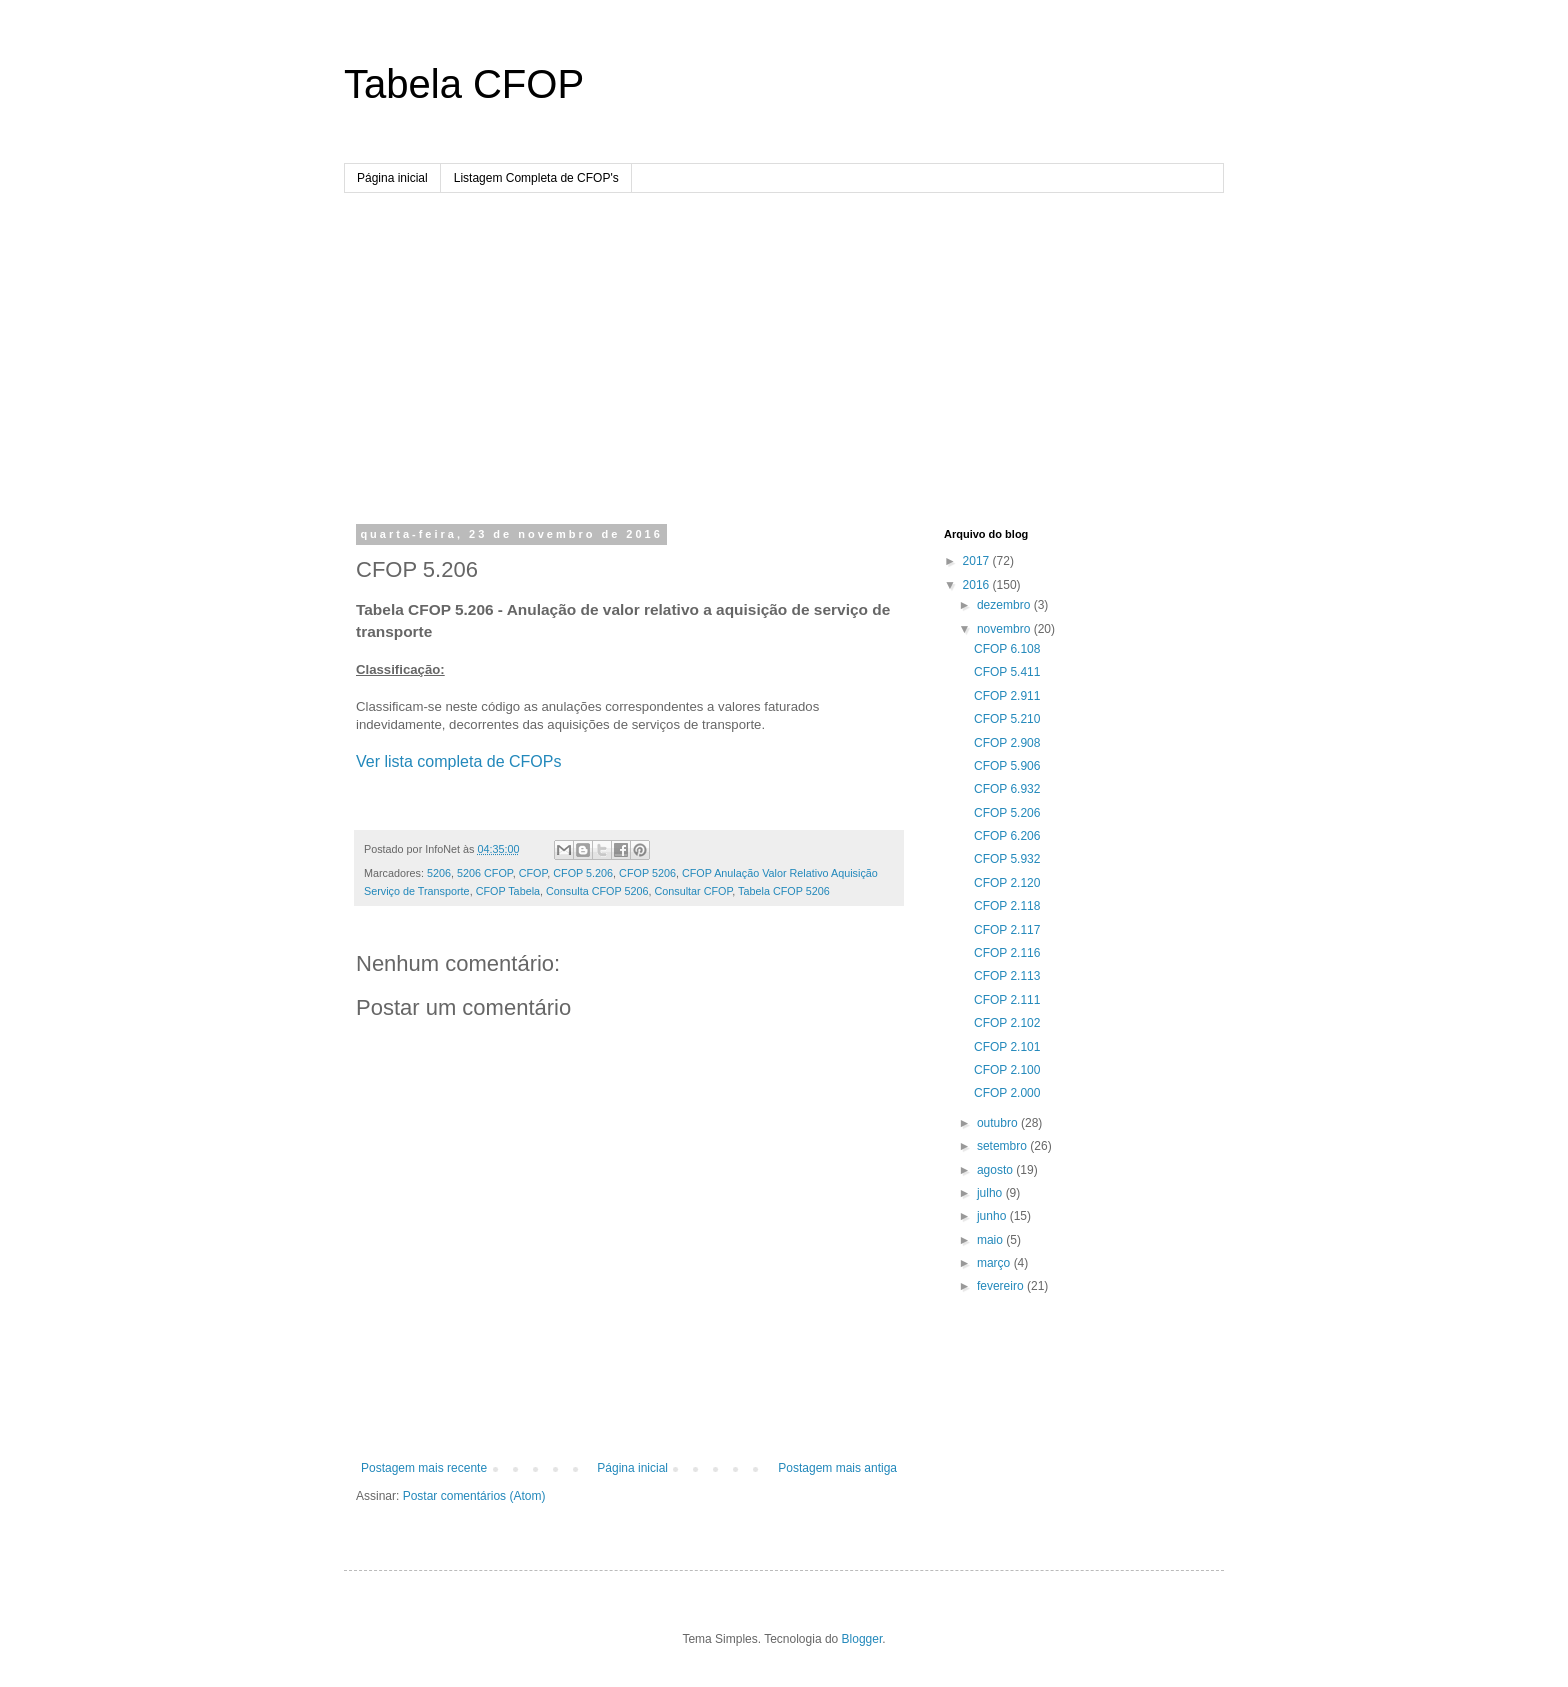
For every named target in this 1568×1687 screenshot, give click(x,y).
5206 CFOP (485, 873)
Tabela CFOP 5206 (784, 891)
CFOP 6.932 (1007, 789)
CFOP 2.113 (1007, 976)
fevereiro (1002, 1286)
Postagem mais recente (424, 1468)
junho (993, 1216)
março (995, 1263)
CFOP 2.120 (1007, 883)
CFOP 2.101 (1007, 1047)
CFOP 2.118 (1007, 906)
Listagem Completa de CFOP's (536, 178)
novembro (1005, 629)
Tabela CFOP (464, 84)
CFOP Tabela (508, 891)
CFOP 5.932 (1007, 859)
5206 (439, 873)
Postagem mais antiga (837, 1468)
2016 (978, 585)
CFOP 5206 (647, 873)
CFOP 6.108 (1007, 649)
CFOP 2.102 (1007, 1023)
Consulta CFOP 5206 (597, 891)
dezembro (1005, 605)
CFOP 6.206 (1007, 836)
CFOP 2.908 (1007, 743)
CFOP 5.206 (583, 873)
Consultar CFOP (693, 891)
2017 (978, 561)
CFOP (533, 873)
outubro (999, 1123)
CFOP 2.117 (1007, 930)
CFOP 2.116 (1007, 953)
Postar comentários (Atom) (474, 1496)
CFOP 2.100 (1007, 1070)
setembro (1003, 1146)
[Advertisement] (784, 343)
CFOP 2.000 (1007, 1093)
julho (991, 1193)
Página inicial (392, 178)
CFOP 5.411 (1007, 672)
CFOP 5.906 (1007, 766)
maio (991, 1240)
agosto (996, 1170)
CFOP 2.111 (1007, 1000)
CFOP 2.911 (1007, 696)
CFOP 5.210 (1007, 719)
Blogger (862, 1639)
